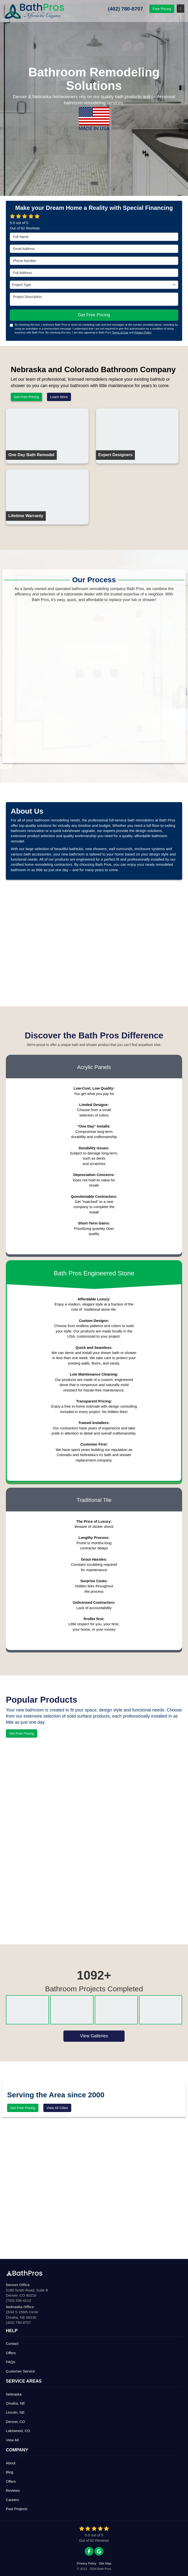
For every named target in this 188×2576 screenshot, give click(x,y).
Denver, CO (15, 2422)
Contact (12, 2343)
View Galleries (94, 2035)
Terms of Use (120, 332)
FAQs (10, 2362)
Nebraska (14, 2394)
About (10, 2463)
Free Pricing (162, 9)
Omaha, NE (15, 2403)
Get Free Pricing (94, 314)
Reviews (13, 2490)
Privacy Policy (142, 332)
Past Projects (16, 2509)
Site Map (105, 2563)
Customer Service (20, 2371)
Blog (9, 2472)
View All (12, 2440)
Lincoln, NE (15, 2412)
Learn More (59, 397)
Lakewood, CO (18, 2431)
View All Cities (57, 2108)
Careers (12, 2500)
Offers (11, 2353)
